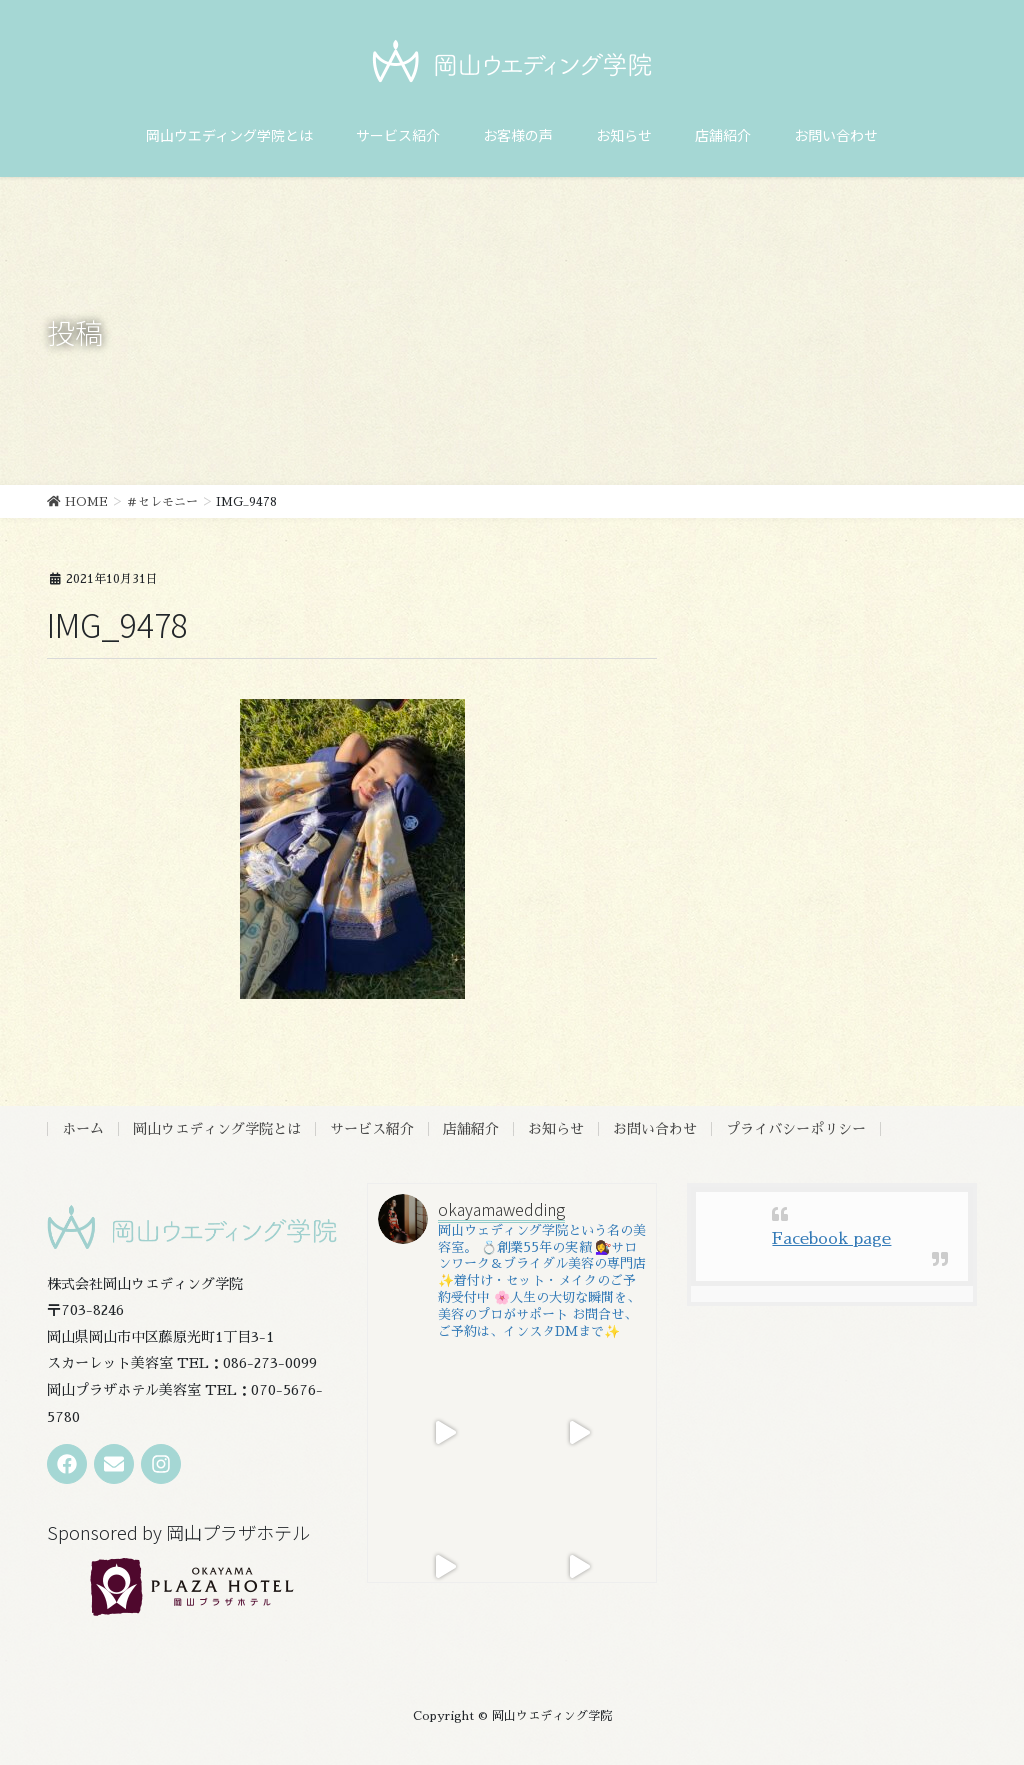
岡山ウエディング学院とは (217, 1129)
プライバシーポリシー (796, 1129)
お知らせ (556, 1129)
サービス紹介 (372, 1129)
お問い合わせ (655, 1129)
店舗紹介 (471, 1129)
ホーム (83, 1129)
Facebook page (831, 1239)
